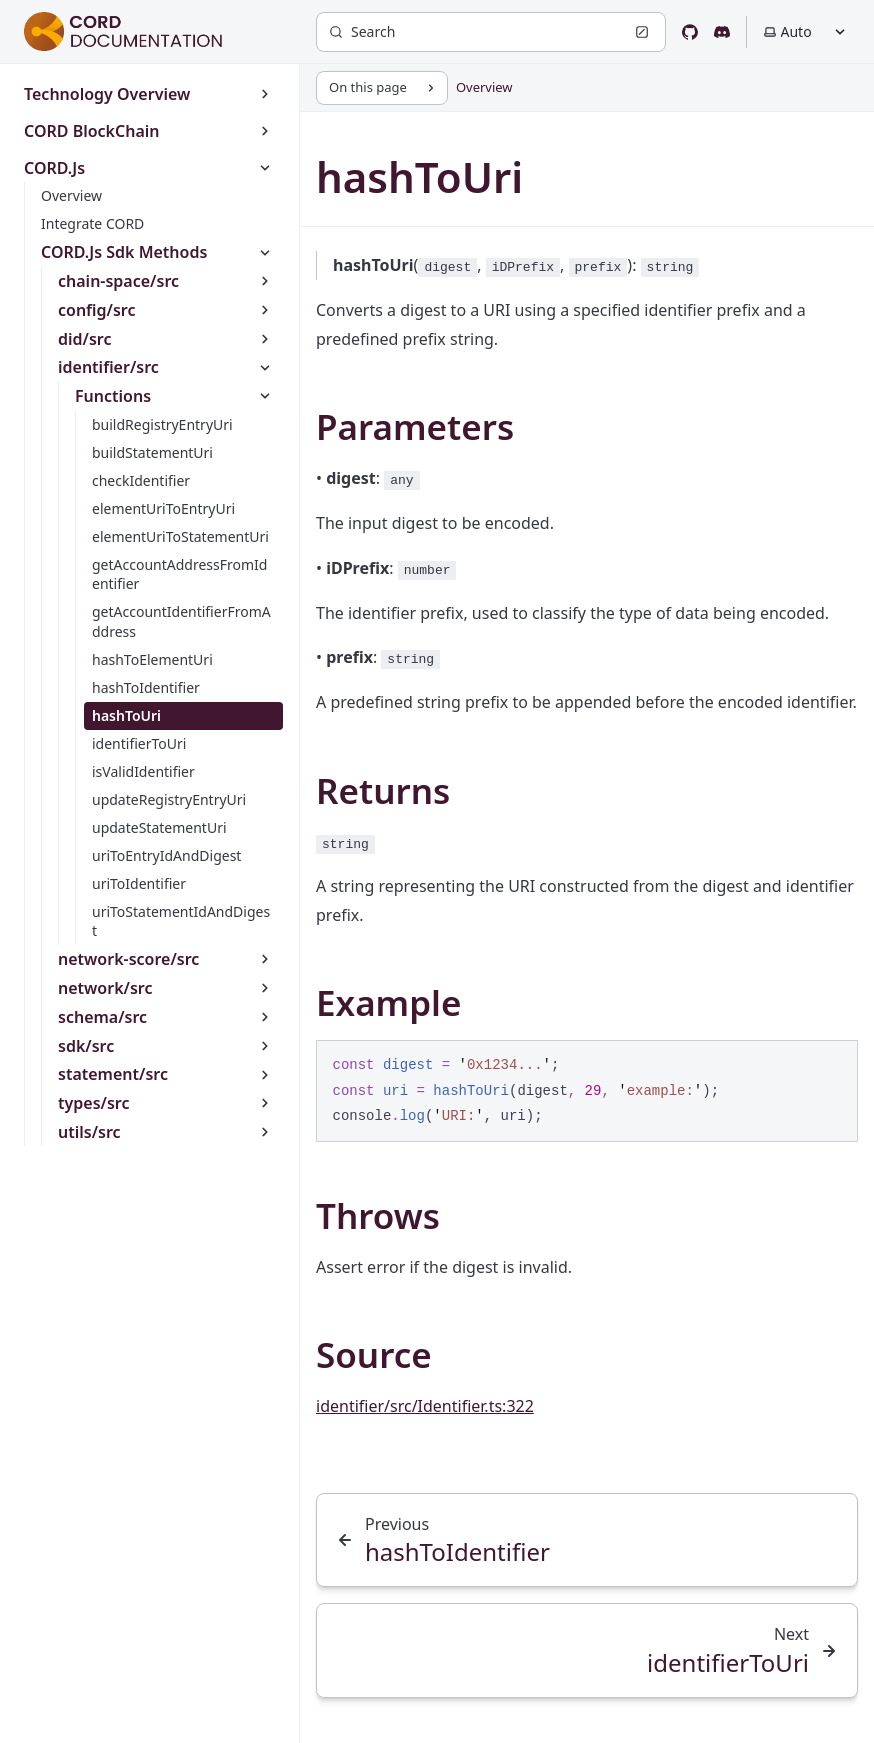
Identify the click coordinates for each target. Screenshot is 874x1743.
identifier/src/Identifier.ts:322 (425, 1406)
